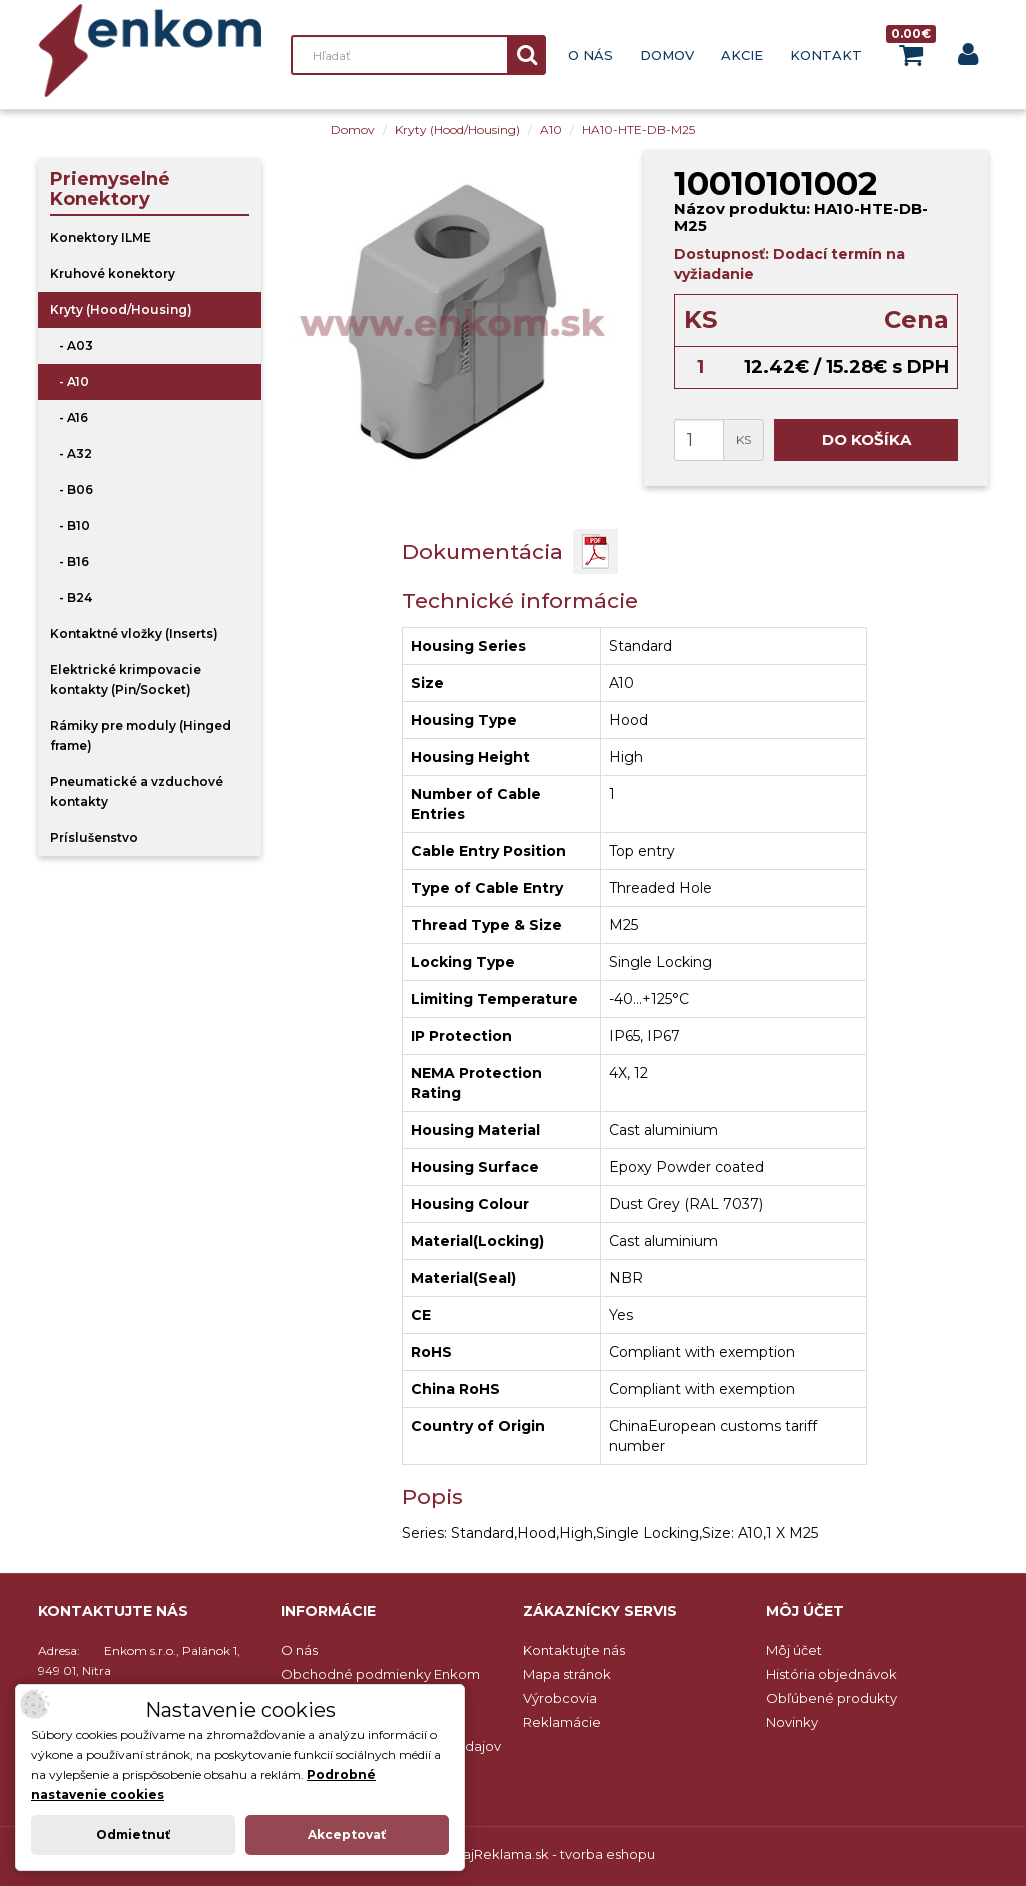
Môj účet (794, 1650)
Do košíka (866, 439)
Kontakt (826, 55)
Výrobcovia (560, 1698)
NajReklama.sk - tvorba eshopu (554, 1854)
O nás (590, 55)
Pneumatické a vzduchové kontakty (136, 791)
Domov (667, 55)
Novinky (792, 1722)
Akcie (742, 55)
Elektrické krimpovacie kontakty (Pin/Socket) (125, 679)
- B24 (71, 597)
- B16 (69, 561)
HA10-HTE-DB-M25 (638, 129)
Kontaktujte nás (574, 1650)
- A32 (71, 453)
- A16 (69, 417)
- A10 (69, 381)
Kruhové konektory (112, 273)
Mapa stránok (567, 1674)
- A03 (71, 345)
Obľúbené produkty (831, 1698)
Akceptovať (347, 1834)
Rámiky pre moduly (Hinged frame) (140, 735)
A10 (551, 129)
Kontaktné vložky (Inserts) (134, 633)
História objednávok (831, 1674)
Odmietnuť (133, 1834)
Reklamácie (562, 1722)
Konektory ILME (100, 237)
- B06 (71, 489)
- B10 (70, 525)
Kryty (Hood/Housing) (457, 129)
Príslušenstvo (94, 837)
